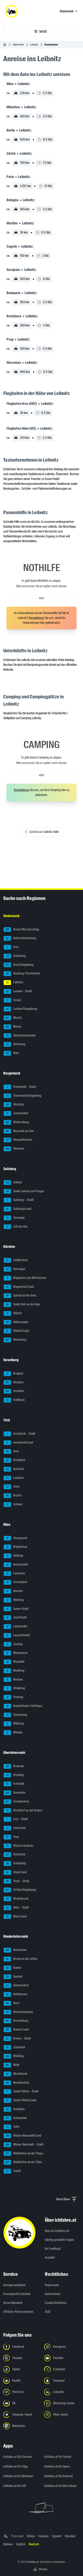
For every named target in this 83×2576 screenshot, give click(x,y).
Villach (13, 1313)
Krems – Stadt (17, 2038)
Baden (12, 1968)
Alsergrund (15, 1538)
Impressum (52, 2285)
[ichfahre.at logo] (11, 11)
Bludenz (13, 1382)
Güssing (14, 1104)
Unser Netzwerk (12, 2303)
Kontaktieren (37, 618)
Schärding (15, 1863)
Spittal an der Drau (20, 1295)
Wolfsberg (15, 1339)
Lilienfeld (14, 2047)
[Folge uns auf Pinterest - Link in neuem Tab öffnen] (21, 2392)
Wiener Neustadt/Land (22, 2135)
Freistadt (14, 1784)
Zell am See (15, 1226)
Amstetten (15, 1950)
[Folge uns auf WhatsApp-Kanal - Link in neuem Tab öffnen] (62, 2403)
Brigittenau (15, 1547)
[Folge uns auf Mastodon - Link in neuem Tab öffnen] (21, 2426)
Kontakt (50, 2257)
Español (57, 2536)
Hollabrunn (15, 1994)
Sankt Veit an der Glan (22, 1304)
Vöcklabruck (16, 1898)
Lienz (12, 1486)
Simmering (15, 1715)
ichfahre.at (33, 2562)
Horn (11, 2003)
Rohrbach (14, 1854)
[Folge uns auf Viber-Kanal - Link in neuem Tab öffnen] (62, 2414)
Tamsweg (14, 1217)
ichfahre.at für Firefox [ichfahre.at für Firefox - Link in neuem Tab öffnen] (57, 2457)
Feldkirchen (16, 1260)
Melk (11, 2065)
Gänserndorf (16, 1985)
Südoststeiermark (20, 1035)
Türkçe (31, 2536)
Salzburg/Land (17, 1209)
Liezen (12, 1000)
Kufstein (14, 1469)
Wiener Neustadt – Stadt (23, 2144)
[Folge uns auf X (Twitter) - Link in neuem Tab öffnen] (62, 2369)
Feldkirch (14, 1400)
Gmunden (14, 1792)
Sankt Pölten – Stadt (21, 2091)
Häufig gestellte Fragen (59, 2240)
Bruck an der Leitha (20, 1959)
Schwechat (15, 2118)
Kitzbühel (14, 1460)
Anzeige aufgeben (14, 2285)
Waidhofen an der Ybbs (23, 2162)
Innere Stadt (16, 1609)
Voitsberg (14, 1044)
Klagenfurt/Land (19, 1287)
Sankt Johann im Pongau (24, 1191)
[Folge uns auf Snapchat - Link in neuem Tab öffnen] (62, 2380)
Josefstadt (15, 1617)
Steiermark (18, 44)
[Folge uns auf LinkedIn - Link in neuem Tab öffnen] (62, 2392)
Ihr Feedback (53, 2249)
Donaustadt (16, 1564)
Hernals (13, 1591)
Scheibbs (14, 2109)
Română (70, 2536)
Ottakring (14, 1688)
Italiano (8, 2544)
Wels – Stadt (16, 1907)
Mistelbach (15, 2074)
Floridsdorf (15, 1582)
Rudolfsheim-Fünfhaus (23, 1706)
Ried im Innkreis (18, 1846)
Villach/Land (16, 1331)
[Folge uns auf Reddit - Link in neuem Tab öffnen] (21, 2380)
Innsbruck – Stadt (19, 1433)
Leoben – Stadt (18, 991)
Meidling (14, 1670)
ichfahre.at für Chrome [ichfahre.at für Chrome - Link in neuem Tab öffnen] (17, 2457)
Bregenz (13, 1373)
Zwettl (12, 2171)
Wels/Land (15, 1916)
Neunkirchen (16, 2082)
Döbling (13, 1555)
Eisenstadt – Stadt (20, 1087)
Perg (11, 1837)
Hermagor (15, 1269)
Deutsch (34, 2544)
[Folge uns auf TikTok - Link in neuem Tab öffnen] (21, 2369)
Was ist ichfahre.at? (57, 2231)
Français (43, 2536)
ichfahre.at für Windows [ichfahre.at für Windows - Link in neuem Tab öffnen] (18, 2476)
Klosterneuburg (18, 2012)
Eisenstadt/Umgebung (22, 1095)
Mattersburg (16, 1122)
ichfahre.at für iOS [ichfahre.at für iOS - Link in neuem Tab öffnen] (14, 2486)
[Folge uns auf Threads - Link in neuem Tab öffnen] (21, 2358)
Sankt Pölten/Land (20, 2100)
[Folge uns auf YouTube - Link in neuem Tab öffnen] (62, 2358)
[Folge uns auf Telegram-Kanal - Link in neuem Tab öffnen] (21, 2414)
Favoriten (14, 1573)
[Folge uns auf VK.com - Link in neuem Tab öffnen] (21, 2403)
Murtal (13, 1017)
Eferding (14, 1775)
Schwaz (13, 1504)
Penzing (13, 1697)
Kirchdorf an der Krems (23, 1810)
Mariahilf (14, 1661)
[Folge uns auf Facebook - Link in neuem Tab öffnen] (21, 2346)
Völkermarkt (16, 1322)
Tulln (11, 2127)
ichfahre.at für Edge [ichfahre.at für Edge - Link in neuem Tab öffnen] (15, 2466)
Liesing (13, 1644)
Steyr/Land (15, 1872)
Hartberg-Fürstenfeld (22, 973)
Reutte (13, 1495)
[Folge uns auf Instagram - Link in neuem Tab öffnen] (62, 2346)
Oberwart (14, 1148)
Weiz (11, 1053)
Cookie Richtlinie (55, 2303)
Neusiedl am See (19, 1131)
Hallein (13, 1182)
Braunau (14, 1766)
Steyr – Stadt (16, 1881)
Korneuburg (16, 2020)
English (20, 2544)
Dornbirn (14, 1391)
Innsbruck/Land (18, 1442)
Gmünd (13, 1976)
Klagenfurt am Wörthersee (25, 1278)
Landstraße (15, 1626)
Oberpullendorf (18, 1140)
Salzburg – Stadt (19, 1200)
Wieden (13, 1732)
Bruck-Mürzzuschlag (21, 929)
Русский (17, 2536)
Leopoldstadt (17, 1635)
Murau (12, 1026)
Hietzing (14, 1600)
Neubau (13, 1679)
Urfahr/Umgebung (20, 1890)
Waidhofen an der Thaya (23, 2153)
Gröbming (15, 956)
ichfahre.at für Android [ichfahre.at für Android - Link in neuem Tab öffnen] (58, 2476)
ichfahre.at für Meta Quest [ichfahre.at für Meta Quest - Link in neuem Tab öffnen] (60, 2486)
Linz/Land (15, 1828)
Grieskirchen (16, 1801)
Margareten (16, 1653)
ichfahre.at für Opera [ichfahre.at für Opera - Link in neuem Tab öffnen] (57, 2466)
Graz (11, 947)
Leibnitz (34, 44)
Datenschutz (52, 2294)
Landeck (14, 1478)
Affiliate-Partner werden (18, 2312)
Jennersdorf (16, 1113)
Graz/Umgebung (19, 965)
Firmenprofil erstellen (16, 2294)
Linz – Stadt (16, 1819)
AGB (47, 2312)
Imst (11, 1451)
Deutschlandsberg (20, 938)
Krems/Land (16, 2029)
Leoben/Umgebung (20, 1009)
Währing (14, 1723)
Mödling (14, 2056)
